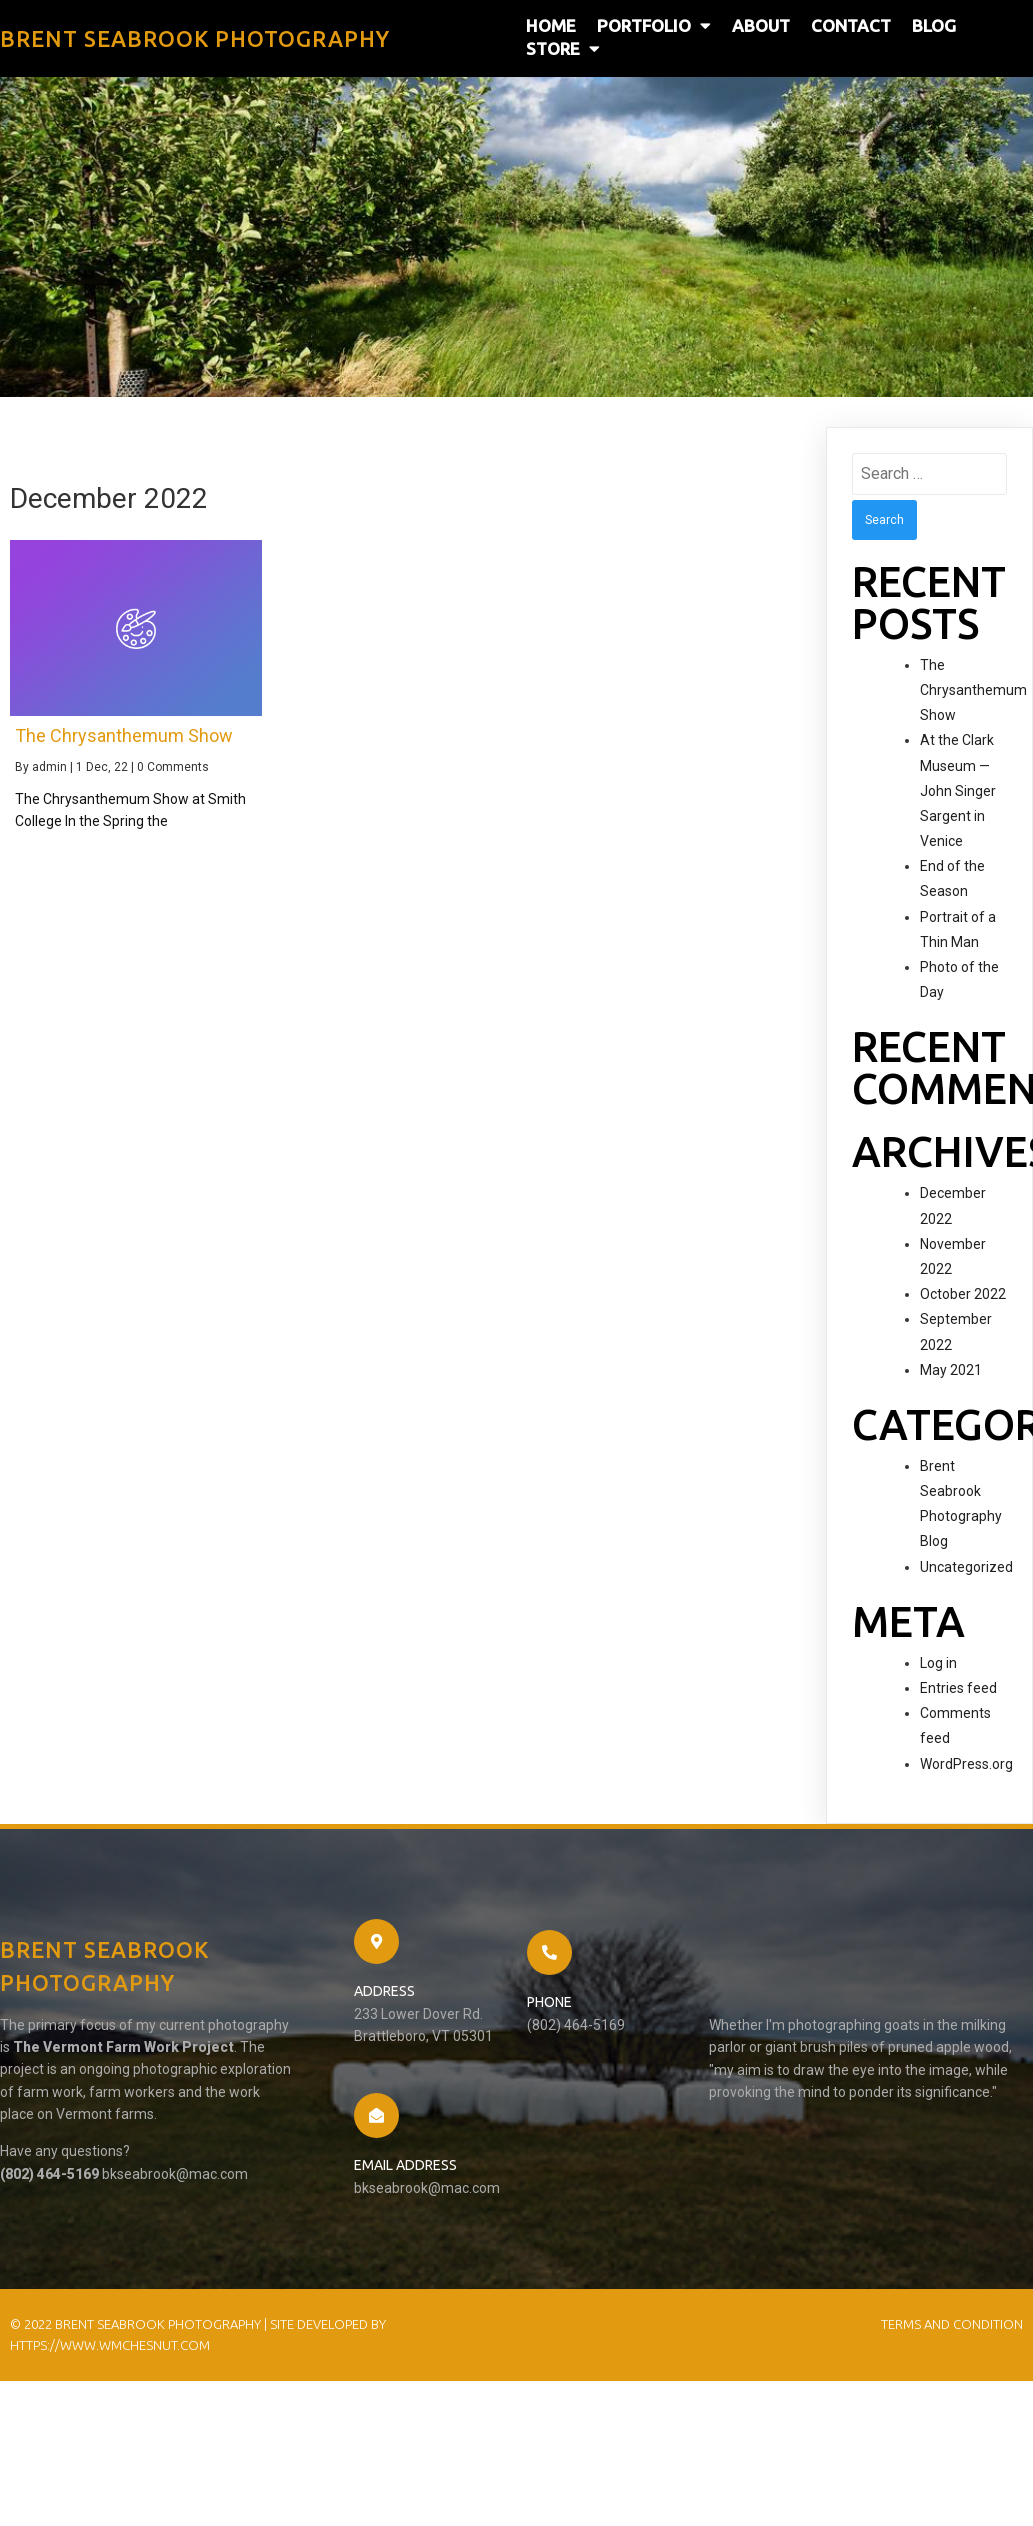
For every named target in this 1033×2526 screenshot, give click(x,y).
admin (49, 767)
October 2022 (963, 1294)
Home (551, 25)
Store (563, 48)
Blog (934, 25)
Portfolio (654, 25)
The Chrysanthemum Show (973, 690)
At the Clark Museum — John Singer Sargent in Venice (958, 790)
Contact (851, 25)
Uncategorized (966, 1567)
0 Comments (173, 767)
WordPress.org (966, 1764)
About (761, 25)
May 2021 (951, 1370)
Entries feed (958, 1688)
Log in (938, 1663)
